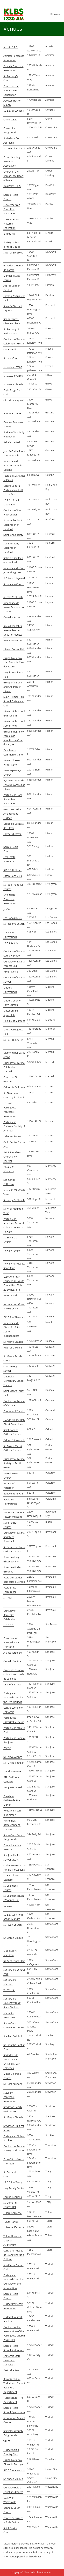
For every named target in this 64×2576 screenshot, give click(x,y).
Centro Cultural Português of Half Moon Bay (13, 490)
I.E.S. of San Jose (12, 1684)
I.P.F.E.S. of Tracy (12, 2182)
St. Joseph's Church (14, 923)
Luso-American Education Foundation (11, 209)
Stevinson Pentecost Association (9, 2097)
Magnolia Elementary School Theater (13, 1381)
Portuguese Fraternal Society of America (14, 1126)
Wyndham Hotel (12, 1771)
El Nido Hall (9, 233)
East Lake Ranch (12, 2370)
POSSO (7, 1748)
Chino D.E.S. (10, 119)
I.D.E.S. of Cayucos (13, 110)
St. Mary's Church (13, 384)
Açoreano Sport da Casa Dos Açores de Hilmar (14, 785)
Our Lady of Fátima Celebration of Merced (14, 1067)
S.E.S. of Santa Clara (14, 1961)
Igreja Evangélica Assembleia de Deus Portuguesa (13, 630)
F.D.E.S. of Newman (14, 1317)
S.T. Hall (7, 1597)
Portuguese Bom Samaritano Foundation (12, 799)
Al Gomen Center (13, 413)
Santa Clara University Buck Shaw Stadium (11, 2003)
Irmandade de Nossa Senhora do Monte (13, 607)
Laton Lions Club (12, 875)
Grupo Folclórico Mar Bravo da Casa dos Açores (13, 662)
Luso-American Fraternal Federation (11, 223)
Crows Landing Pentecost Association (11, 161)
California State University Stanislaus (11, 2360)
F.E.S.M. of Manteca (14, 1020)
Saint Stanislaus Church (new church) (12, 1156)
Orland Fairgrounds (14, 1440)
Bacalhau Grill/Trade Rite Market (11, 1800)
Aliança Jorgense (12, 1652)
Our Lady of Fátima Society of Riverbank (14, 1537)
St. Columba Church (14, 148)
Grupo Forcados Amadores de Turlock (12, 814)
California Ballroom (14, 1087)
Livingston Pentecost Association (9, 899)
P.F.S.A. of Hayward (14, 578)
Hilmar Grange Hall (14, 649)
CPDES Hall (9, 349)
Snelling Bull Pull (12, 2036)
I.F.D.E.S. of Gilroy (13, 375)
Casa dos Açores (12, 617)
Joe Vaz (7, 909)
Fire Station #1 (11, 971)
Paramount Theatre (14, 1411)
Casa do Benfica (12, 1661)
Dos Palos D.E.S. (12, 186)
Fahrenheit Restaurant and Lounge (11, 1825)
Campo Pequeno (12, 2197)
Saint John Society (13, 534)
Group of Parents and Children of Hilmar (13, 687)
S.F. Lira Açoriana (12, 2083)
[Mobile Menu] (56, 14)
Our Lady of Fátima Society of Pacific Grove (14, 1463)
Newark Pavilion (12, 1250)
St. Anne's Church (13, 2478)
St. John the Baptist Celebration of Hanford (14, 524)
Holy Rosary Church (14, 640)
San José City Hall (12, 1787)
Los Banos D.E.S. (12, 918)
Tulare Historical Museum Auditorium (12, 2240)
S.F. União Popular (13, 1762)
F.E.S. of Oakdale (12, 1347)
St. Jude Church (11, 358)
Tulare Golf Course (13, 2227)
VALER (6, 2441)
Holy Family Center (13, 2188)
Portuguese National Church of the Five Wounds (13, 1697)
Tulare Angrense (12, 2213)
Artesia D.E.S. (10, 47)
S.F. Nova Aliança (12, 1757)
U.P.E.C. (7, 1905)
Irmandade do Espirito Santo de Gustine (12, 465)
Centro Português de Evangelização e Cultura (13, 2255)
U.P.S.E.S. (8, 1625)
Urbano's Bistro (12, 1136)
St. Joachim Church (13, 584)
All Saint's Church (13, 597)
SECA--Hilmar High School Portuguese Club (13, 701)
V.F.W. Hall (9, 1990)
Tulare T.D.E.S (11, 2221)
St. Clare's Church (13, 1937)
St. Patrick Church (13, 1039)
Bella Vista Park (11, 442)
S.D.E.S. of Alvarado (14, 2470)
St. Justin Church (12, 1924)
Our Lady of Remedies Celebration (9, 1615)
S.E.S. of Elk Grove (13, 252)
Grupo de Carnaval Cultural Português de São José (13, 1674)
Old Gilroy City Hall (13, 400)
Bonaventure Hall (13, 1493)
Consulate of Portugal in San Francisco (11, 1642)
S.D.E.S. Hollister (12, 870)
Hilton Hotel (10, 1295)
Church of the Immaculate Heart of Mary (13, 176)
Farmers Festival (12, 834)
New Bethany (10, 942)
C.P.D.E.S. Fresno (12, 366)
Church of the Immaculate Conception (11, 90)
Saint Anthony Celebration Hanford (11, 548)
